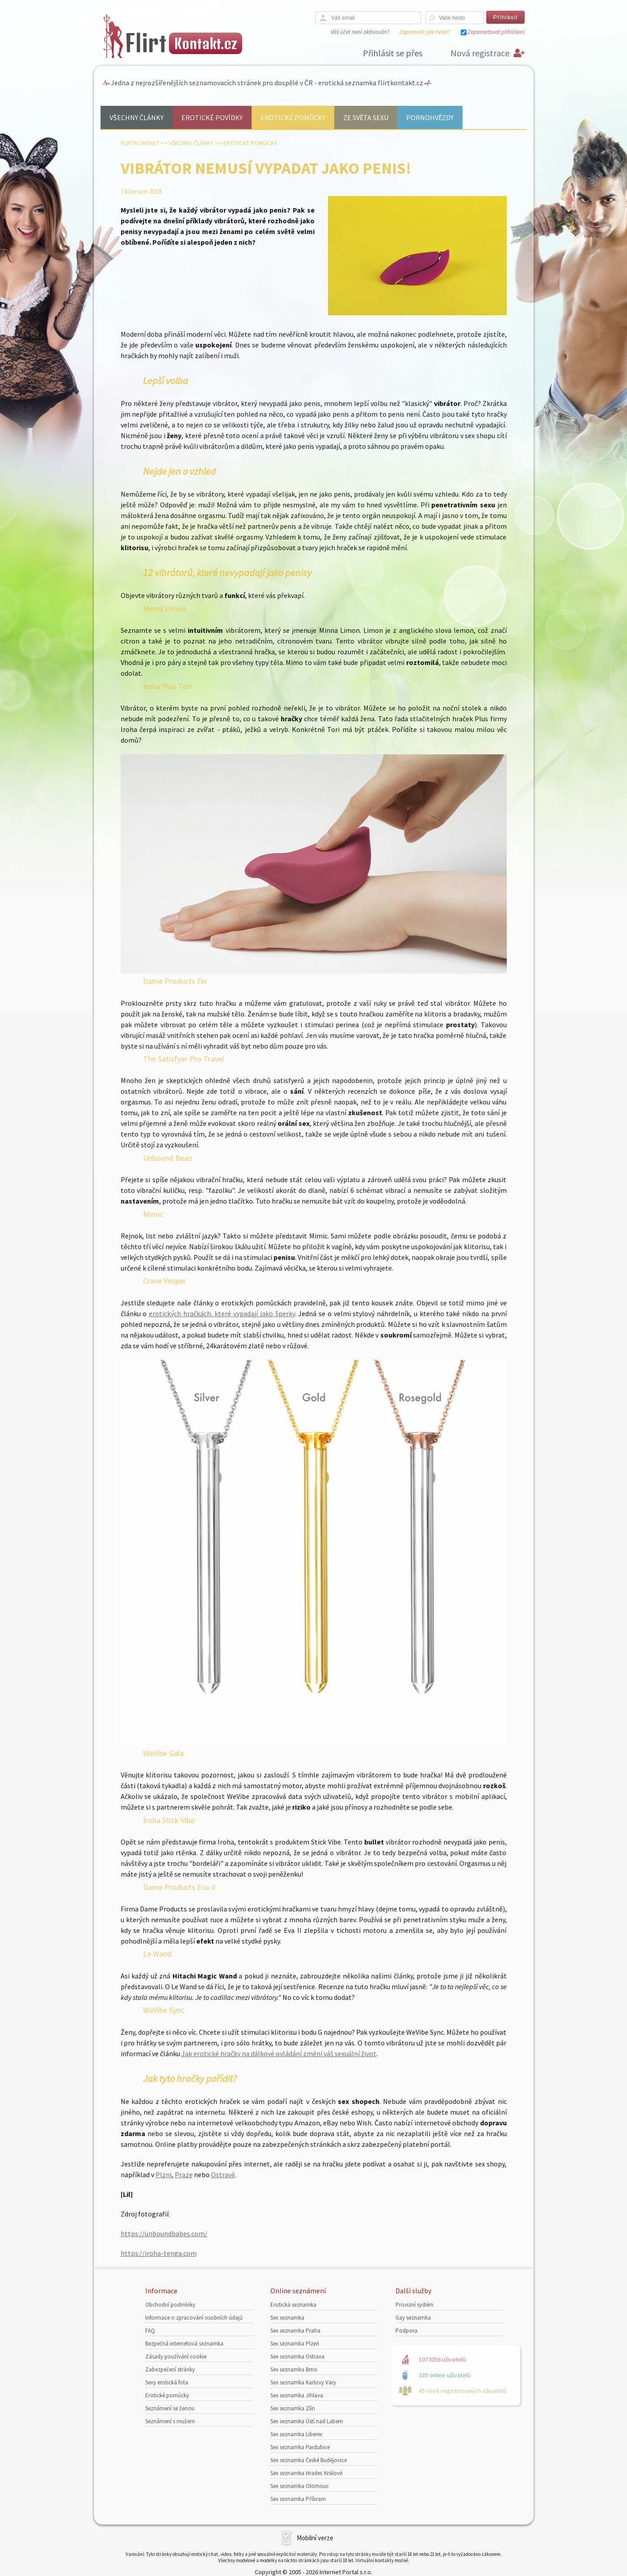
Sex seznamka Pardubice (300, 2447)
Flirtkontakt (140, 143)
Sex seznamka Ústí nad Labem (306, 2421)
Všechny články (136, 117)
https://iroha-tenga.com (159, 2253)
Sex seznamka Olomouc (299, 2486)
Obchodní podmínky (170, 2304)
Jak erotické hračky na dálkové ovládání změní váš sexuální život (278, 2053)
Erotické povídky (212, 117)
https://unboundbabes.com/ (164, 2233)
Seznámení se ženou (169, 2408)
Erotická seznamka (293, 2304)
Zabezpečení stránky (170, 2369)
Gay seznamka (413, 2317)
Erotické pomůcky (293, 117)
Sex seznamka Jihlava (296, 2395)
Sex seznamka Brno (293, 2369)
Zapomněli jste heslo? (424, 32)
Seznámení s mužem (170, 2421)
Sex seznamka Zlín (292, 2408)
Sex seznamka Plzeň (294, 2343)
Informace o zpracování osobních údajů (194, 2317)
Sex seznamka (287, 2317)
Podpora (406, 2330)
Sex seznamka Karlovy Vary (303, 2382)
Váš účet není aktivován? (360, 32)
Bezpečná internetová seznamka (184, 2343)
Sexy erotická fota (166, 2382)
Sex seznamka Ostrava (297, 2356)
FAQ (150, 2330)
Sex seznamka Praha (295, 2330)
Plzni (164, 2174)
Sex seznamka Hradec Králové (306, 2473)
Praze (184, 2174)
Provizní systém (414, 2304)
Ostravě (223, 2174)
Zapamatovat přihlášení (496, 32)
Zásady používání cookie (175, 2356)
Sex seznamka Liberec (296, 2434)
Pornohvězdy (430, 117)
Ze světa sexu (365, 117)
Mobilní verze (315, 2538)
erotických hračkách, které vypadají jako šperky (222, 1313)
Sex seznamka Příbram (298, 2499)
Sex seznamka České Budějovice (308, 2460)
